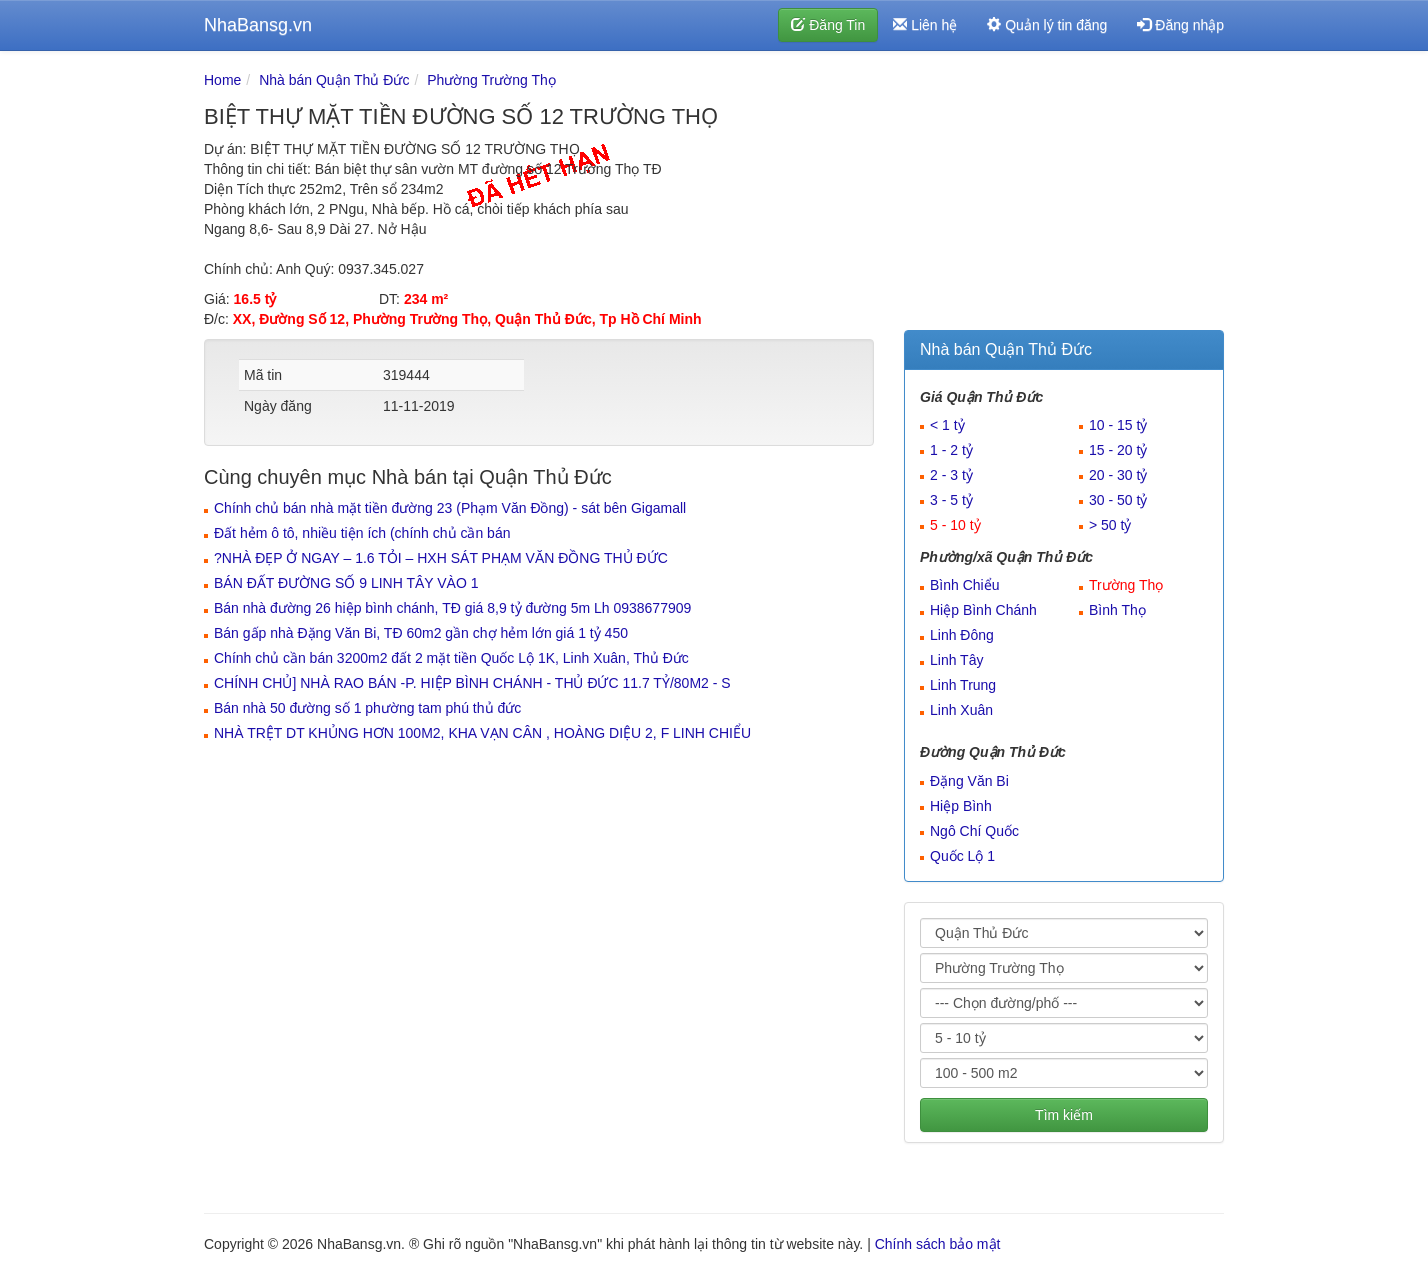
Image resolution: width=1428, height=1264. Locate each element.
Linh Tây (956, 660)
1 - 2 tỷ (951, 450)
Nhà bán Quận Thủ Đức (334, 80)
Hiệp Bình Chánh (983, 610)
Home (222, 80)
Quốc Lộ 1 (962, 856)
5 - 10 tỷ (955, 525)
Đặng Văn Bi (969, 781)
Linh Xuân (961, 710)
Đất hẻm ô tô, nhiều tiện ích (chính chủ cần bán (362, 533)
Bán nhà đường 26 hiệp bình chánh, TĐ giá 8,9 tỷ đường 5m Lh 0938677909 (452, 608)
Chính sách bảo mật (938, 1244)
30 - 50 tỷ (1118, 500)
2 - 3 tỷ (951, 475)
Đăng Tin (828, 25)
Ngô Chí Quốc (974, 831)
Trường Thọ (1126, 585)
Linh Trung (963, 685)
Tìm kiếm (1064, 1115)
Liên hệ (925, 25)
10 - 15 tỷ (1118, 425)
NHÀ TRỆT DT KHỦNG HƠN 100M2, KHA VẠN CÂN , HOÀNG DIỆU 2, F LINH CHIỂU (482, 733)
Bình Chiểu (964, 585)
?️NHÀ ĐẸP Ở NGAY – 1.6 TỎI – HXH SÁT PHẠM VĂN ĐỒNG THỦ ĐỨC (441, 558)
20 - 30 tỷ (1118, 475)
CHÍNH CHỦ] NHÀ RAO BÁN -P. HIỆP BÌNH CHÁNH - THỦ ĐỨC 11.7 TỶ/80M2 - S (472, 683)
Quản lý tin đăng (1047, 25)
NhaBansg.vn (258, 25)
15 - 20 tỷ (1118, 450)
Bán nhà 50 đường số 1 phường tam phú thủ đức (367, 708)
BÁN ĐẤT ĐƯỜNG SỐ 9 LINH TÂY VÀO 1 (346, 583)
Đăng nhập (1180, 25)
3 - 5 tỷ (951, 500)
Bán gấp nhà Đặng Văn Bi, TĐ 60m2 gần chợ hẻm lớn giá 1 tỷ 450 (421, 633)
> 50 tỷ (1110, 525)
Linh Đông (962, 635)
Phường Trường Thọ (491, 80)
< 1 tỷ (947, 425)
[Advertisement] (1064, 195)
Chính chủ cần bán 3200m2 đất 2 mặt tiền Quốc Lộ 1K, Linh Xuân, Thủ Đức (451, 658)
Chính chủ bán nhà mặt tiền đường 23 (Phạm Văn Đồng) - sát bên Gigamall (450, 508)
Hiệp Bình (961, 806)
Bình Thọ (1117, 610)
